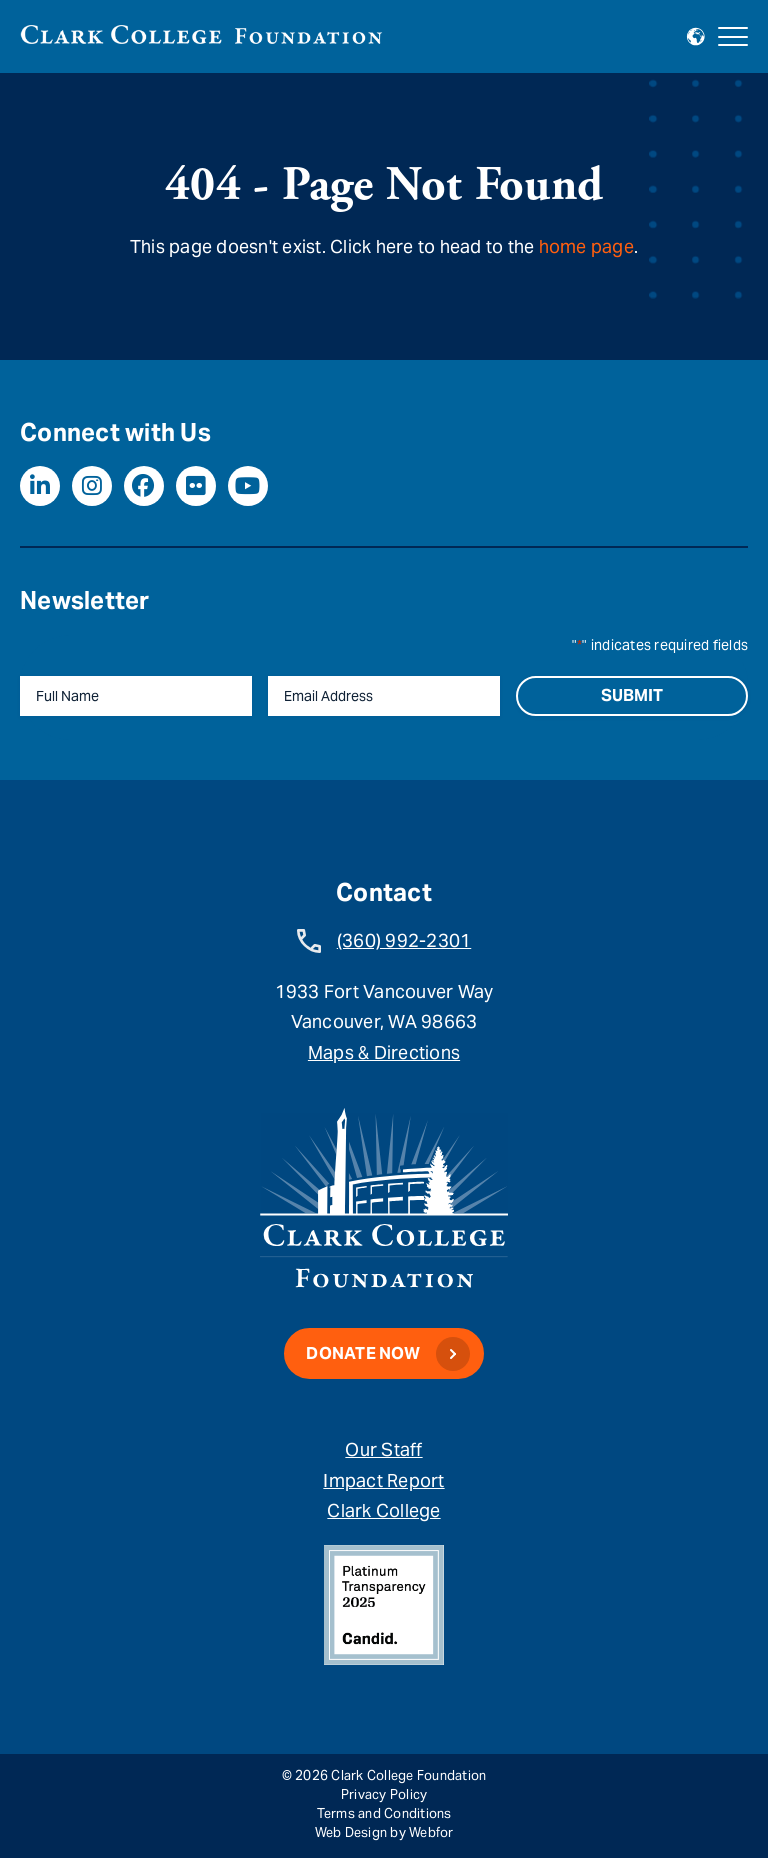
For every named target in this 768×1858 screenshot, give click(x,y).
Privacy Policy (384, 1794)
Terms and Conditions (384, 1813)
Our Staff (383, 1449)
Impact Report (383, 1480)
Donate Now (363, 1353)
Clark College (383, 1510)
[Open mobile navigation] (733, 37)
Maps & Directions (384, 1052)
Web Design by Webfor (384, 1832)
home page (586, 246)
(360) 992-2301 (404, 940)
